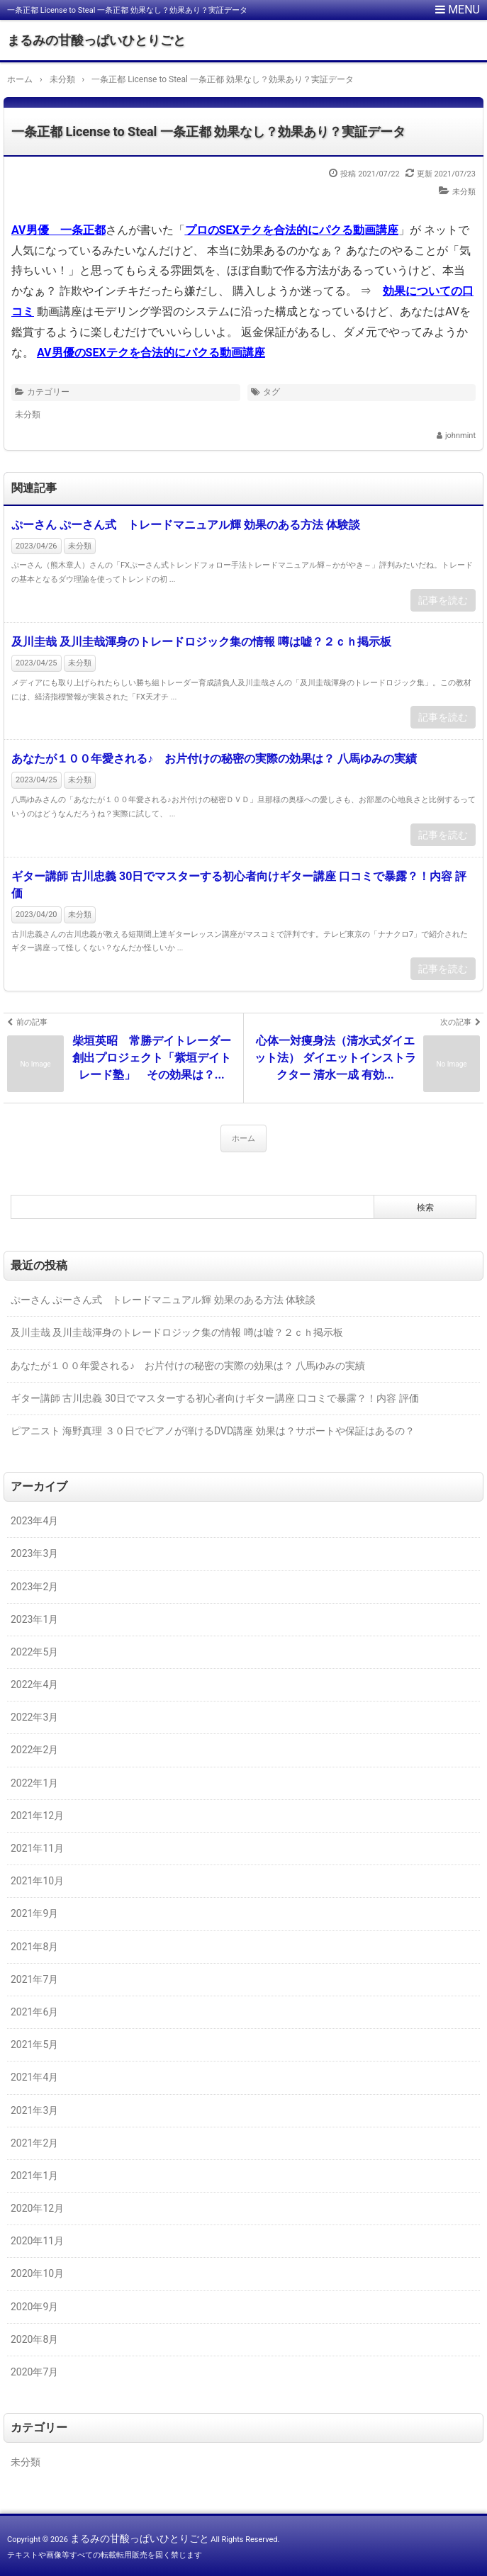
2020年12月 (37, 2208)
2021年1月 (34, 2175)
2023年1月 (34, 1619)
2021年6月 (34, 2012)
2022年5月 (34, 1652)
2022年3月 (34, 1717)
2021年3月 (34, 2110)
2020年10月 (37, 2273)
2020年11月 (37, 2240)
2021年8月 (34, 1946)
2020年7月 (34, 2372)
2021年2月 (34, 2143)
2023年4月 (34, 1520)
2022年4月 (34, 1684)
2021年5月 (34, 2044)
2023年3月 (34, 1553)
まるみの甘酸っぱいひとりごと (96, 40)
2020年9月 (34, 2306)
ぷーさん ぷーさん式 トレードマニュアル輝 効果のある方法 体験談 (185, 524)
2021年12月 (37, 1815)
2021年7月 (34, 1979)
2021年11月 (37, 1848)
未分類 (464, 191)
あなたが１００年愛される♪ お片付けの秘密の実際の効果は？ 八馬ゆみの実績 (214, 758)
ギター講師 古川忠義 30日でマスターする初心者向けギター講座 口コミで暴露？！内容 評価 (238, 885)
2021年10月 (37, 1880)
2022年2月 (34, 1749)
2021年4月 (34, 2077)
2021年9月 (34, 1913)
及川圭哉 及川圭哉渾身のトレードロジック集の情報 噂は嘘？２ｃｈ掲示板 (201, 641)
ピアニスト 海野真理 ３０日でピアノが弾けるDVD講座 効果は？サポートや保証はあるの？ (213, 1430)
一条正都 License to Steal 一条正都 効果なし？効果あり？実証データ (208, 131)
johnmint (460, 435)
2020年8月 (34, 2339)
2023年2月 (34, 1586)
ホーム (243, 1138)
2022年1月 (34, 1783)
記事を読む (443, 600)
